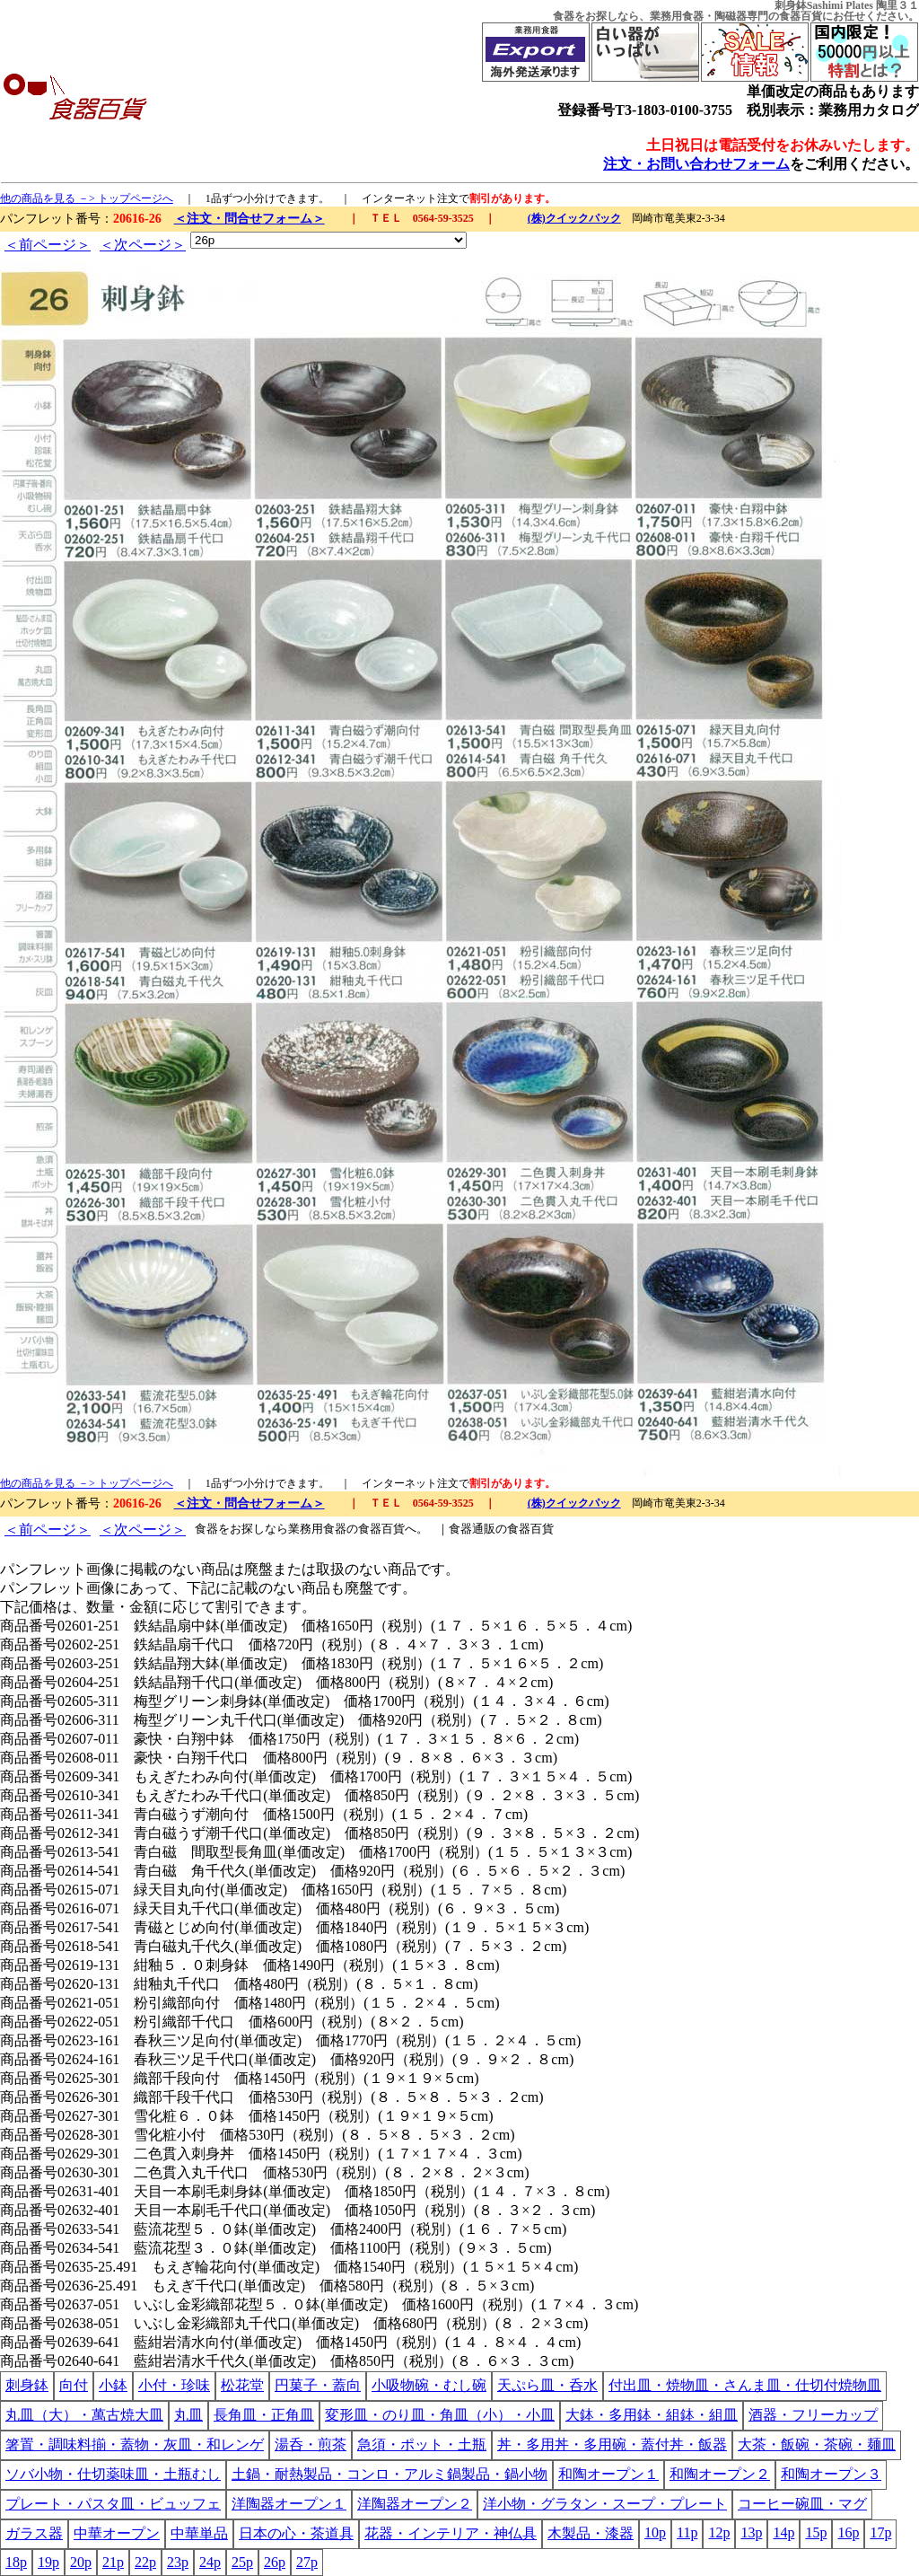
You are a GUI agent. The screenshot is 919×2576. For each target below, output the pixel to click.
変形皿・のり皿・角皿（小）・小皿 (440, 2414)
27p (307, 2562)
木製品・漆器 (590, 2533)
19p (48, 2562)
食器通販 (472, 1528)
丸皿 (188, 2414)
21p (113, 2562)
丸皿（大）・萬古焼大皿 (84, 2414)
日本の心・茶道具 (296, 2533)
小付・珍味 (174, 2385)
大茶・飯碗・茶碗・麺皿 (817, 2444)
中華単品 (199, 2533)
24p (210, 2562)
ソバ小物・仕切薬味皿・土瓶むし (113, 2474)
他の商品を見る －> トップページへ (86, 198)
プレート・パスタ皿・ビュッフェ (113, 2503)
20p (81, 2562)
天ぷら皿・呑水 (547, 2385)
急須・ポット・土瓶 (421, 2444)
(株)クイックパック (574, 218)
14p (783, 2532)
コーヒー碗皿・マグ (802, 2503)
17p (880, 2532)
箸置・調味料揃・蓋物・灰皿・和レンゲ (134, 2444)
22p (145, 2562)
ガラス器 (34, 2533)
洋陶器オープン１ (289, 2503)
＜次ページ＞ (143, 244)
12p (719, 2532)
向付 (73, 2385)
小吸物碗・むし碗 (429, 2385)
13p (751, 2532)
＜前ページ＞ (47, 244)
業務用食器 (677, 16)
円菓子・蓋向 (318, 2385)
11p (687, 2532)
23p (177, 2562)
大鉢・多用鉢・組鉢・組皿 (651, 2414)
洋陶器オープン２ (414, 2503)
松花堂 (242, 2385)
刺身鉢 (26, 2385)
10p (655, 2532)
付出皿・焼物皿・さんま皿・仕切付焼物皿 (744, 2385)
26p (274, 2562)
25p (242, 2562)
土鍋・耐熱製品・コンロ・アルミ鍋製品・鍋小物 (389, 2474)
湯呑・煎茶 (310, 2444)
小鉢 (113, 2385)
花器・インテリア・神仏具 (450, 2533)
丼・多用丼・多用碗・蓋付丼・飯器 (612, 2444)
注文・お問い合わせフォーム (696, 163)
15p (816, 2532)
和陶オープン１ (608, 2474)
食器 (563, 16)
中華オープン (117, 2533)
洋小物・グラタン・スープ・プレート (605, 2503)
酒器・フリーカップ (813, 2414)
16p (848, 2532)
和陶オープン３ (831, 2474)
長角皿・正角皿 (264, 2414)
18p (16, 2562)
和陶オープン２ (720, 2474)
